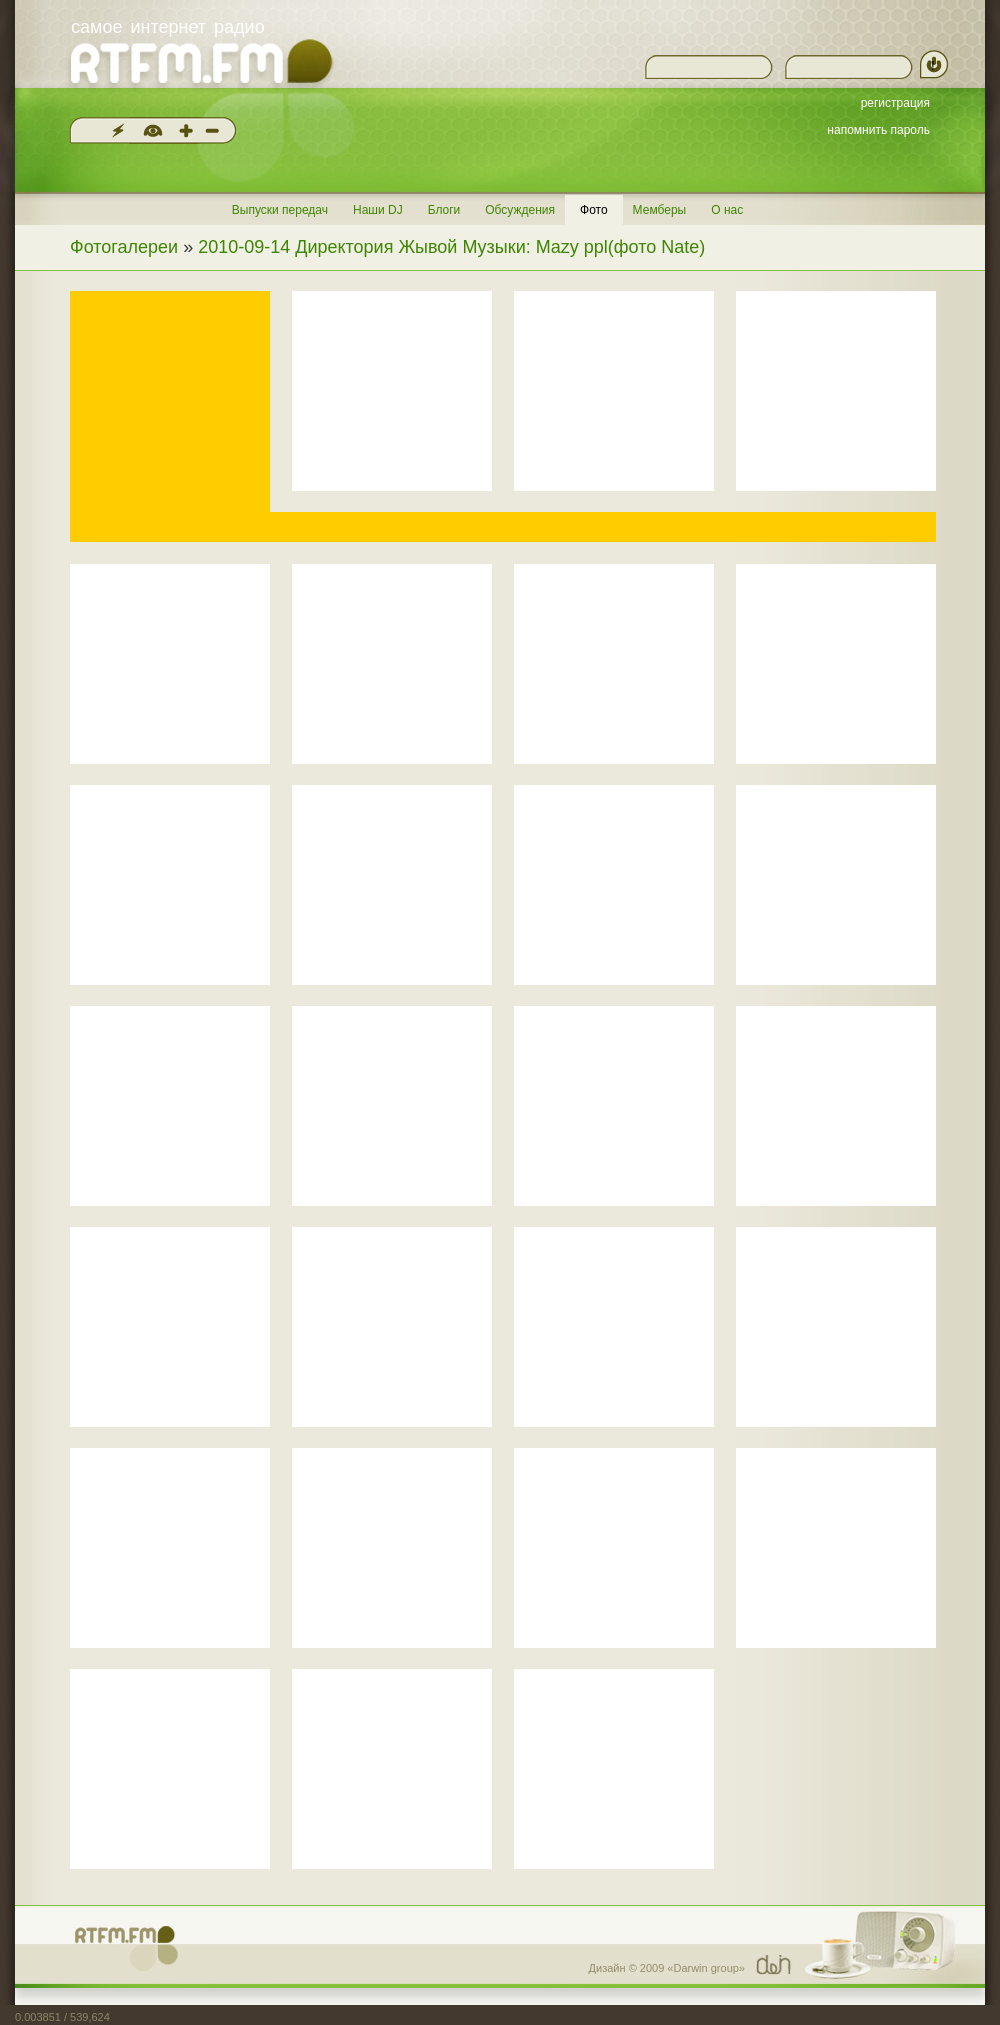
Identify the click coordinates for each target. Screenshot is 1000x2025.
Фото (594, 210)
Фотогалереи (124, 247)
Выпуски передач (280, 210)
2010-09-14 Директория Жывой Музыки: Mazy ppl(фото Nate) (451, 247)
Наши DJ (378, 210)
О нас (727, 210)
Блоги (444, 210)
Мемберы (660, 210)
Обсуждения (520, 210)
